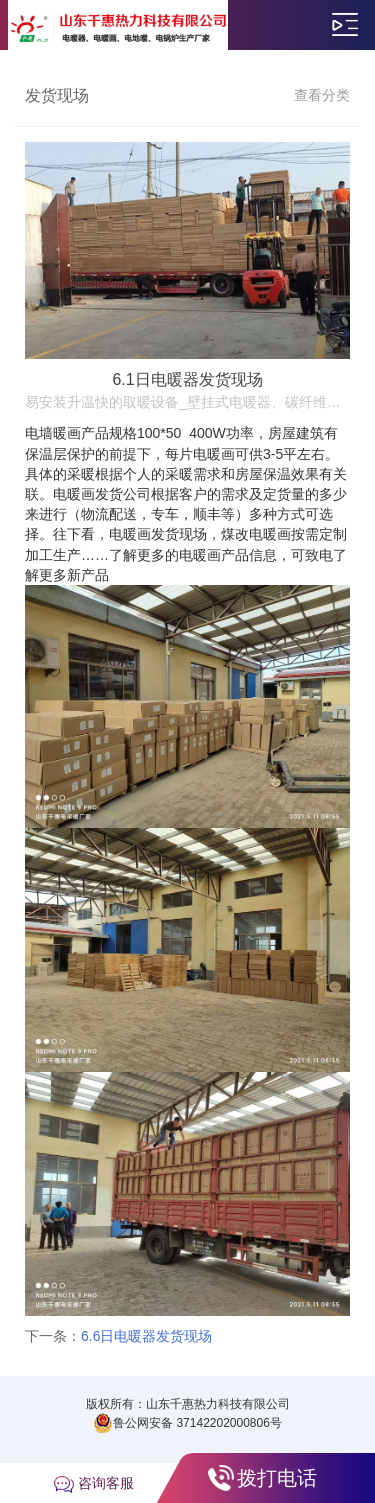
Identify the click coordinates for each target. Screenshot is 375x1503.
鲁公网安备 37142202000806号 (187, 1423)
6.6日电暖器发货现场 (146, 1336)
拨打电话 (277, 1478)
